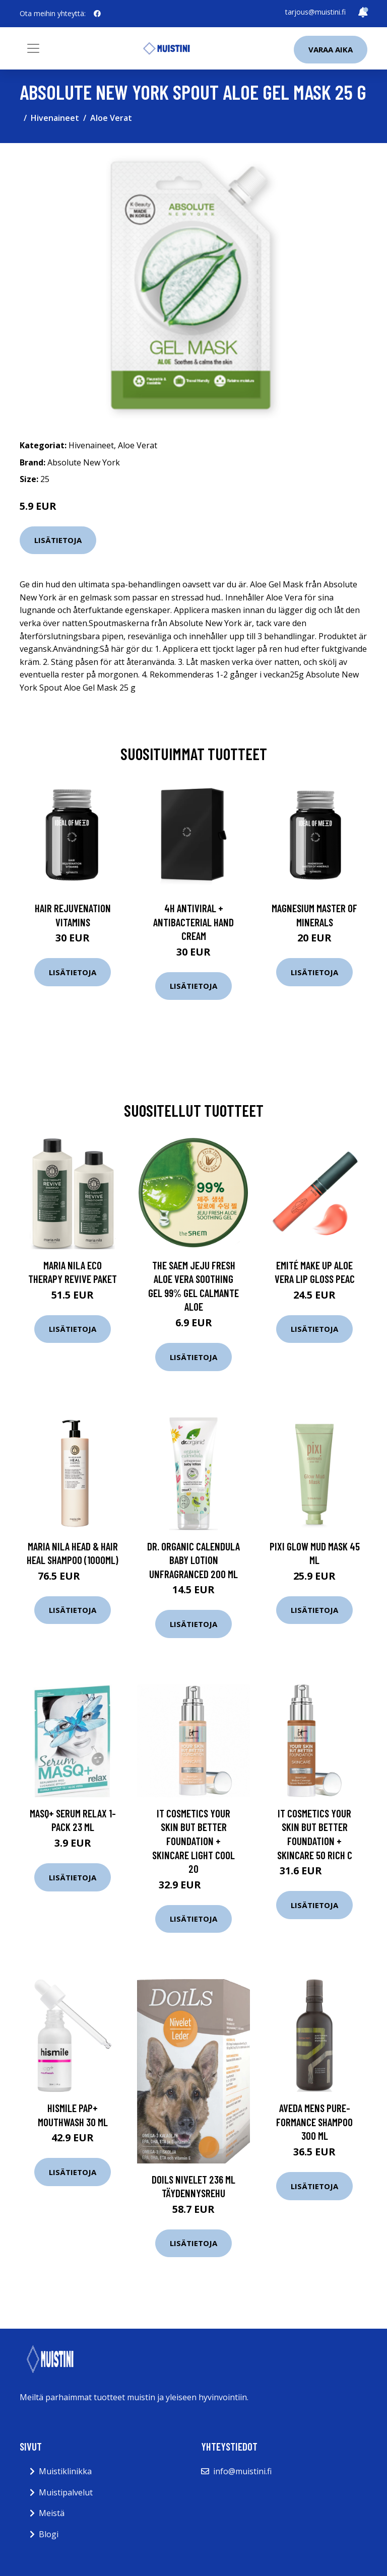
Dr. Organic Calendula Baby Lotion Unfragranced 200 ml (193, 1560)
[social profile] (97, 13)
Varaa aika (330, 49)
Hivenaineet (55, 117)
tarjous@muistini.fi (315, 12)
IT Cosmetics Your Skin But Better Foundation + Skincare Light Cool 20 (193, 1841)
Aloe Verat (111, 117)
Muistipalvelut (66, 2492)
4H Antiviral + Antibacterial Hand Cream (193, 922)
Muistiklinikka (65, 2471)
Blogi (48, 2534)
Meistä (51, 2513)
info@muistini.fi (242, 2471)
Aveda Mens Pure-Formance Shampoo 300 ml (314, 2122)
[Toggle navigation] (33, 48)
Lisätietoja (58, 540)
